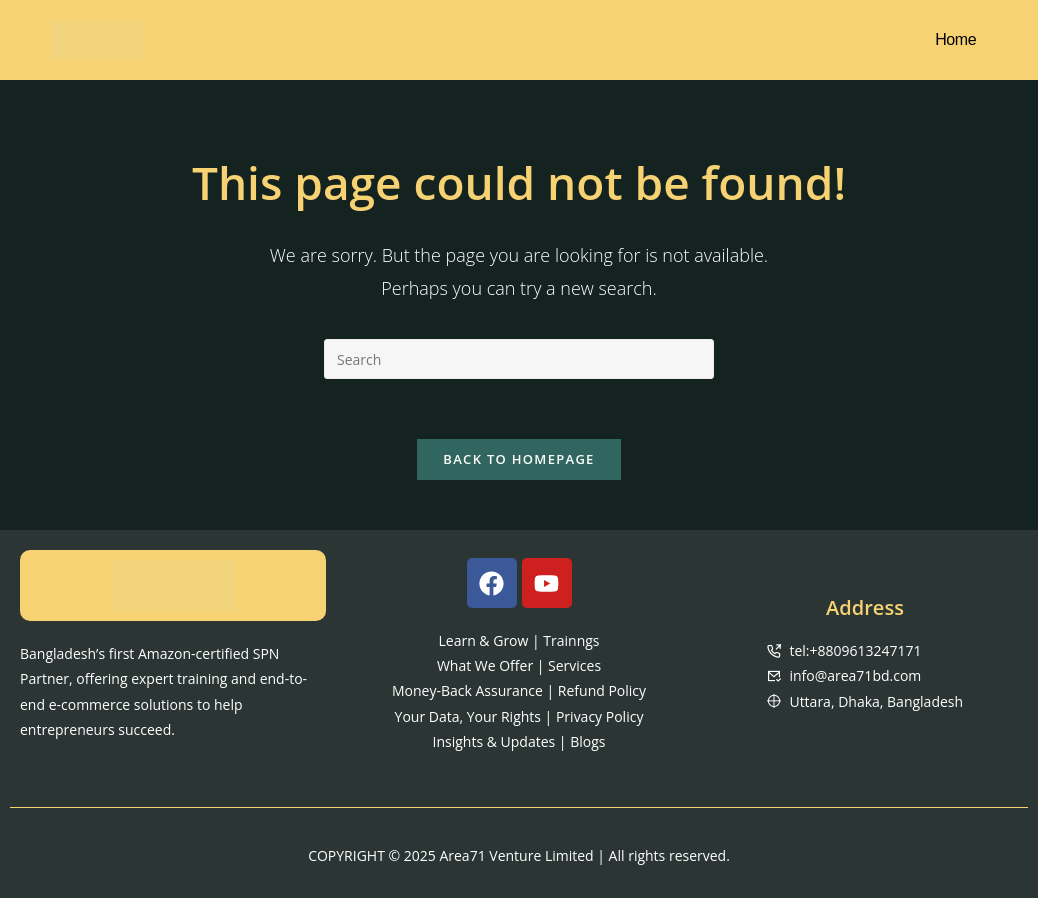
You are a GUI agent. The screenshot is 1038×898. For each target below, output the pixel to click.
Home (955, 39)
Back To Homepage (518, 459)
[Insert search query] (519, 359)
